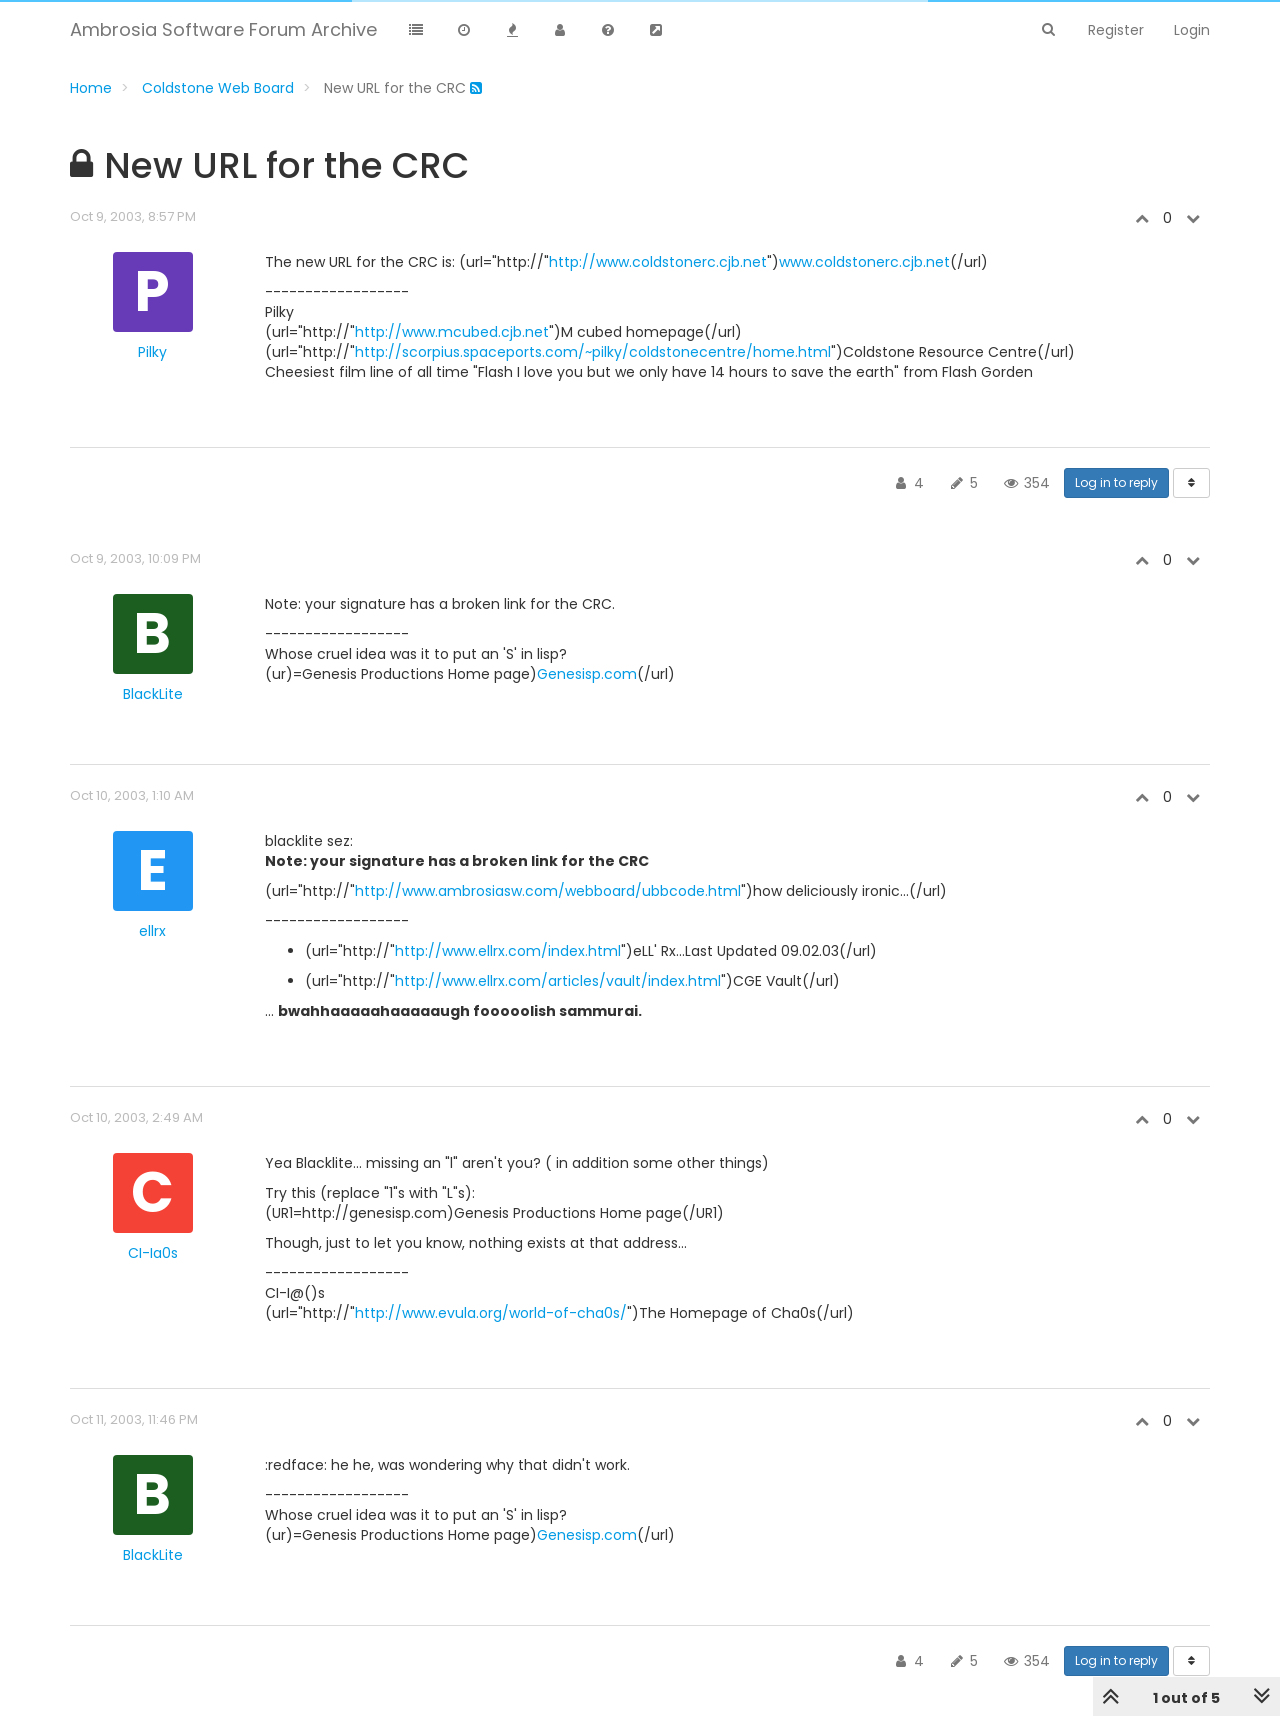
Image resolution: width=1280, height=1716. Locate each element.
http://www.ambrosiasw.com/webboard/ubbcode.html (548, 891)
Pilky (152, 352)
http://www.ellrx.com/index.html (508, 951)
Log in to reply (1116, 482)
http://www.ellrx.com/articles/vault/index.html (558, 981)
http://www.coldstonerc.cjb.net (658, 262)
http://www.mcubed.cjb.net (452, 332)
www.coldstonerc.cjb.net (864, 262)
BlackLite (153, 694)
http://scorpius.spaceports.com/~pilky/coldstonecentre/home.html (593, 352)
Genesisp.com (587, 674)
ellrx (152, 931)
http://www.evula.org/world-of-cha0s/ (491, 1313)
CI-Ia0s (153, 1253)
